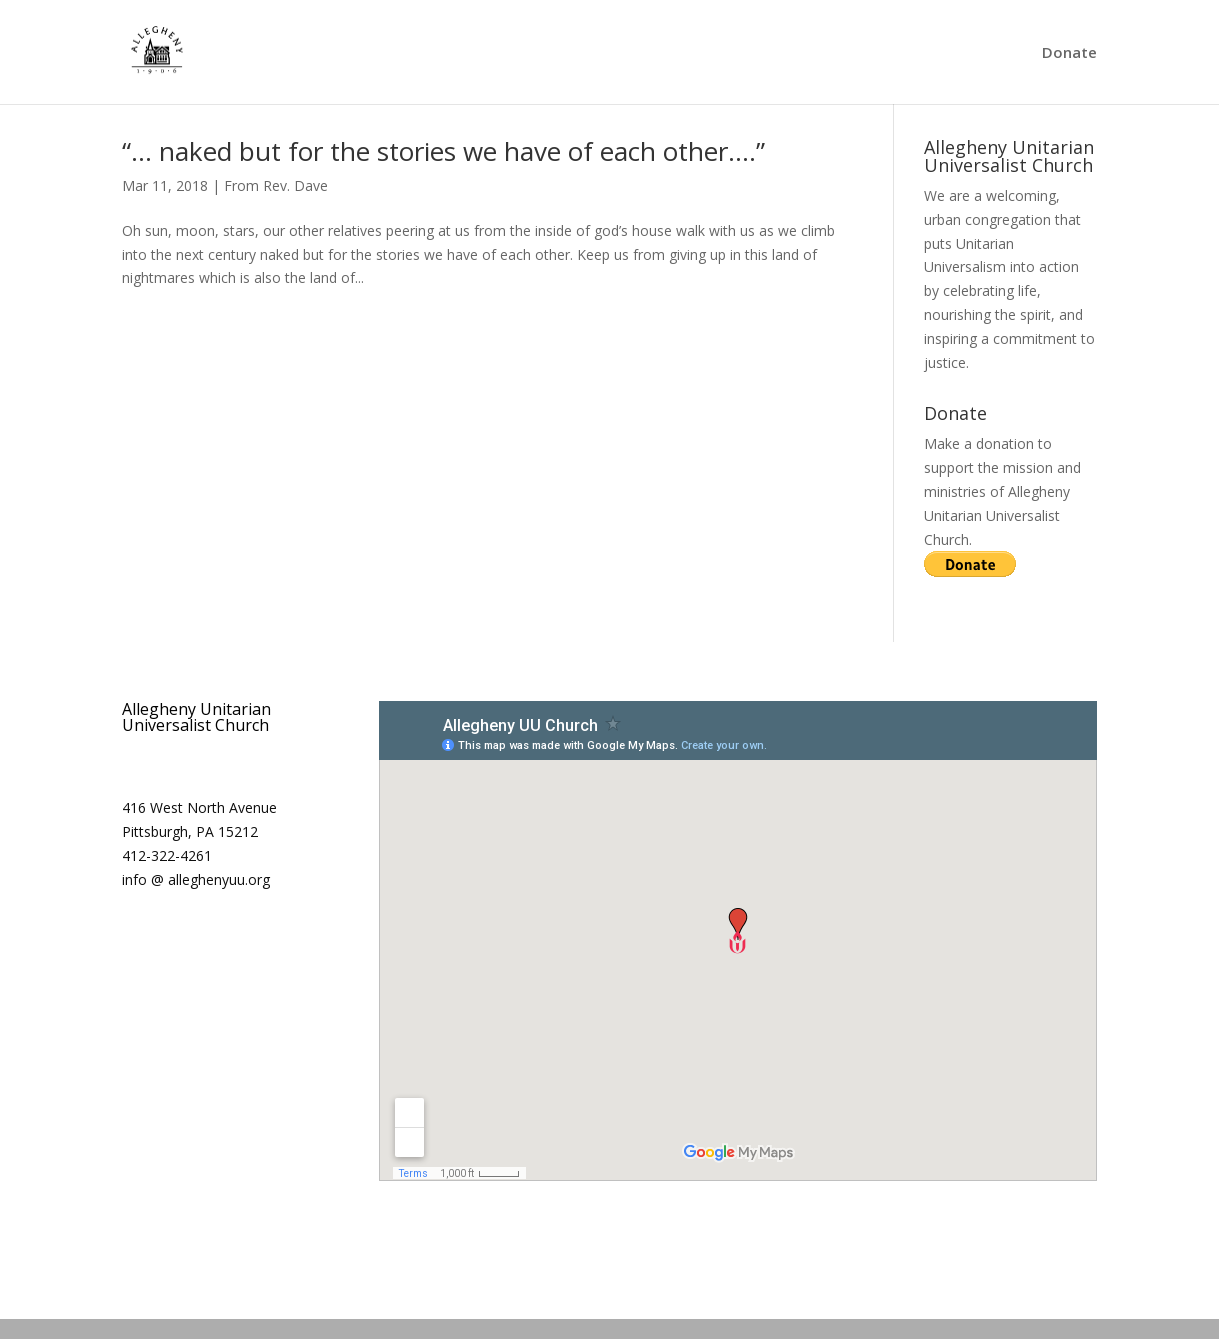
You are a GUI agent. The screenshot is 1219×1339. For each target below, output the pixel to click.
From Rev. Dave (276, 185)
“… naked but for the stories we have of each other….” (443, 151)
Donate (1069, 53)
